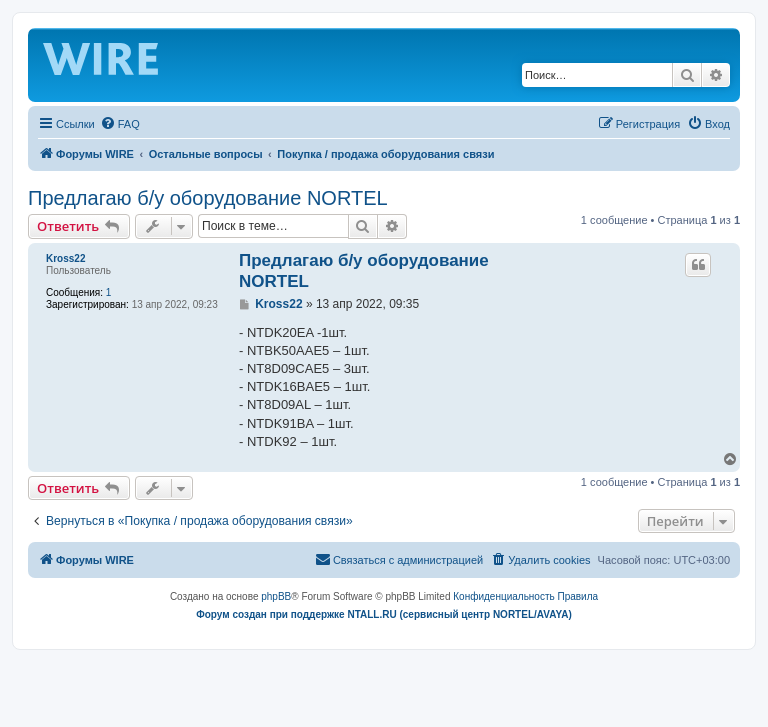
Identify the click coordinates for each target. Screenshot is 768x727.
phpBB (276, 596)
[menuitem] (120, 124)
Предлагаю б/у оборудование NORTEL (208, 198)
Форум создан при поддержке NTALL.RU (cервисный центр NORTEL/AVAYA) (384, 614)
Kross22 (65, 258)
